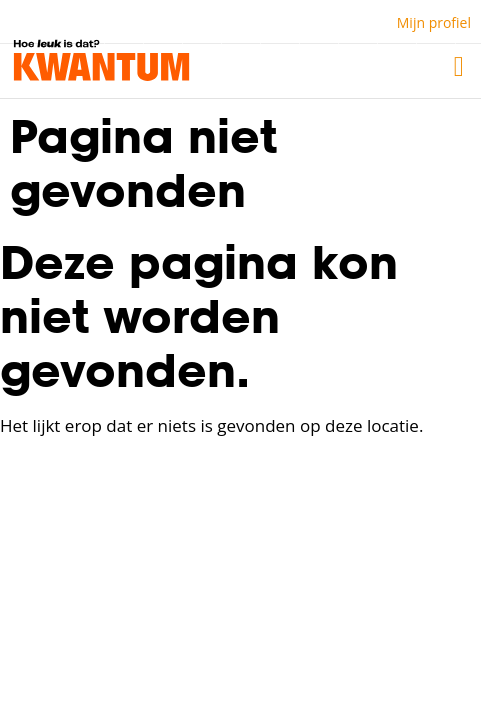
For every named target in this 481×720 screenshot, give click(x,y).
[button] (459, 67)
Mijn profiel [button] (434, 22)
